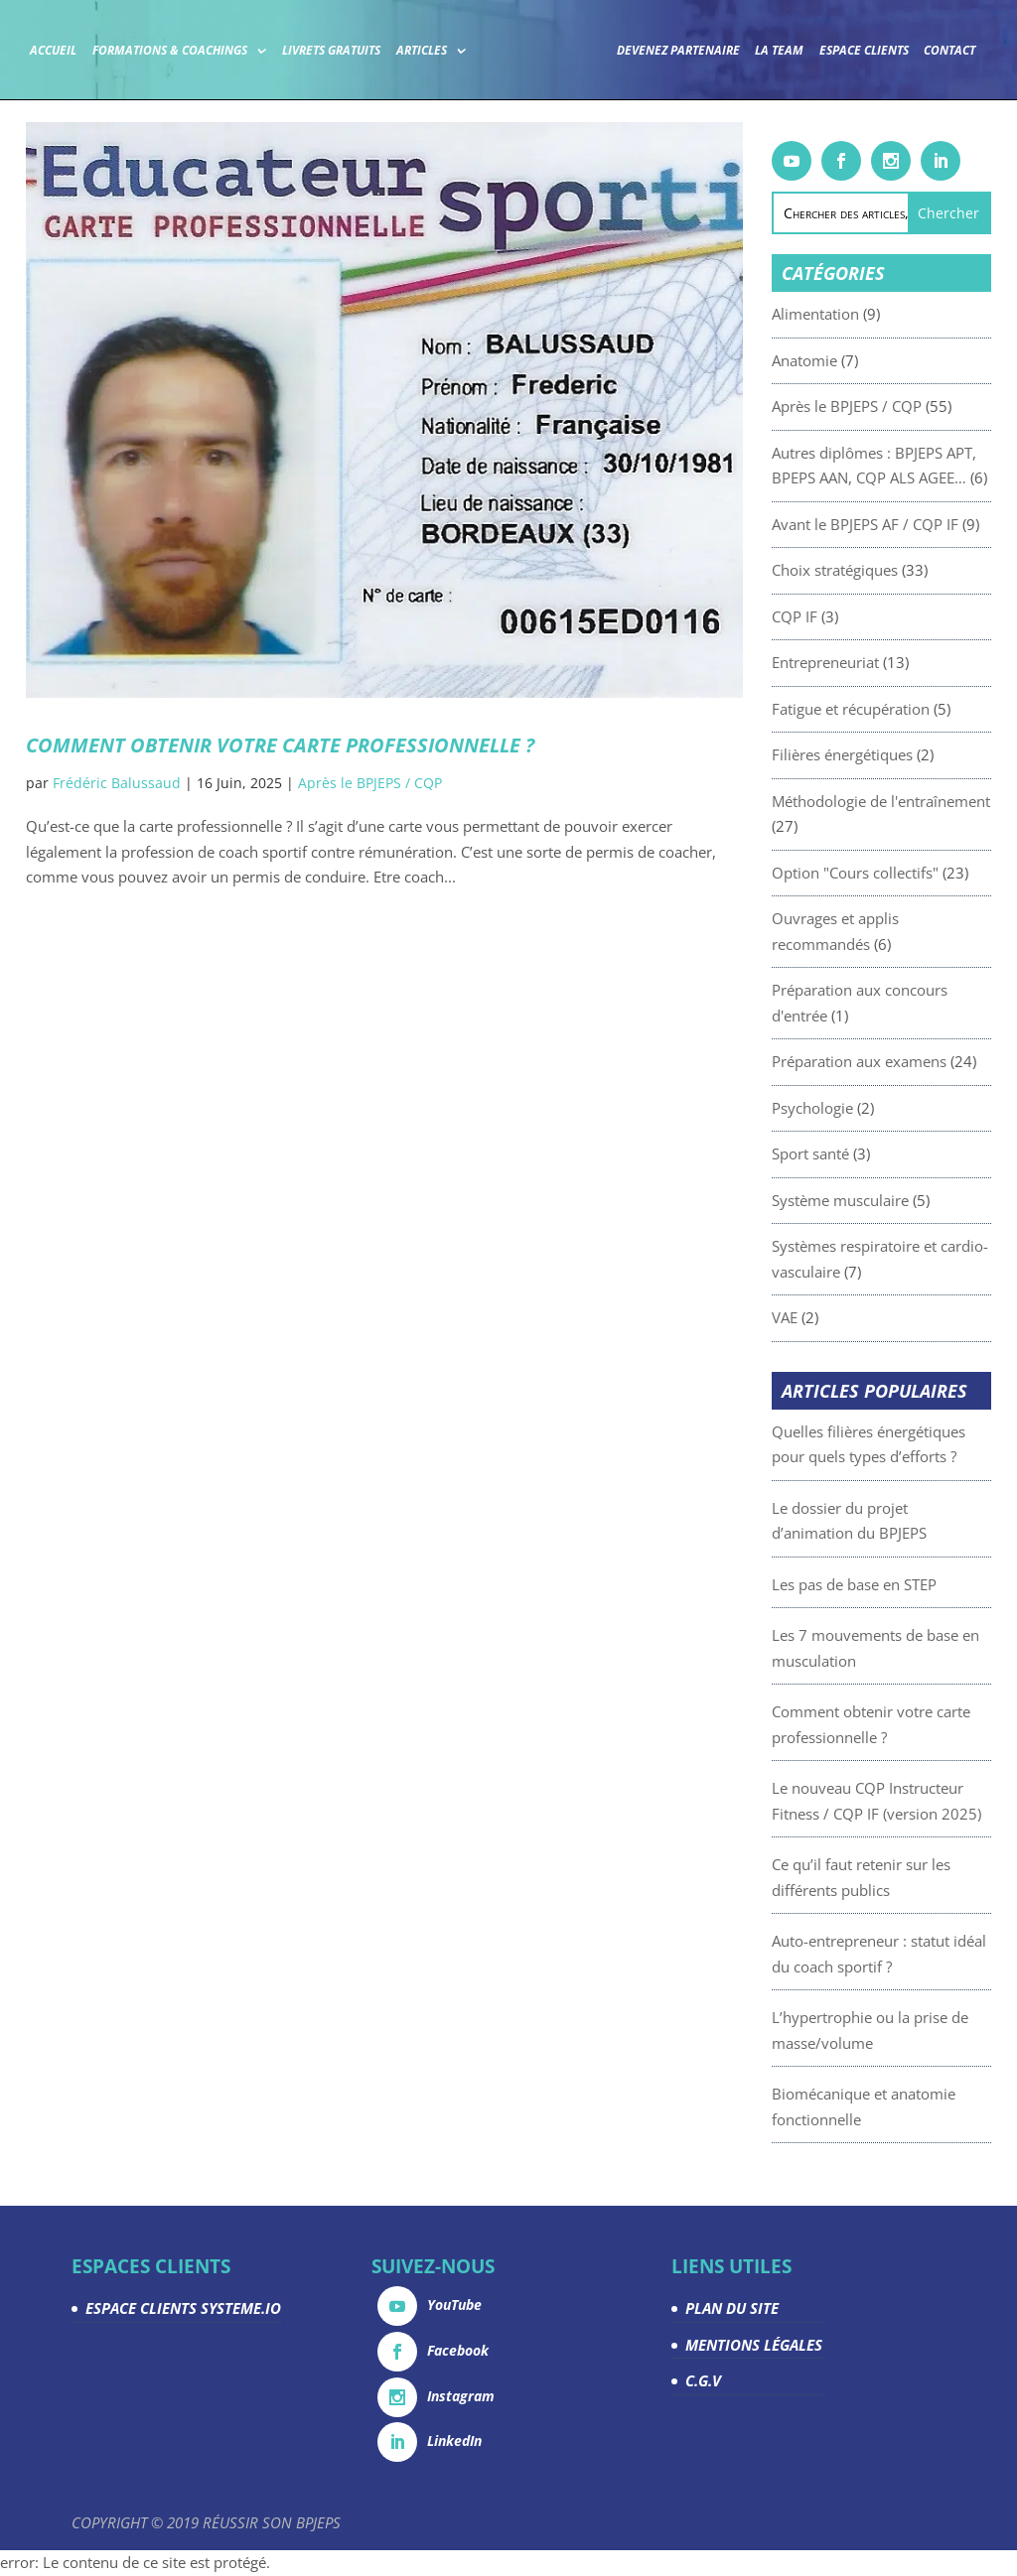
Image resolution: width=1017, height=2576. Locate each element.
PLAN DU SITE (732, 2308)
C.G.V (703, 2380)
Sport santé (850, 1153)
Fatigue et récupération (890, 709)
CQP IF (834, 616)
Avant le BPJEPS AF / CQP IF (904, 524)
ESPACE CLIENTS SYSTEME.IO (183, 2308)
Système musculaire (879, 1200)
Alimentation (855, 314)
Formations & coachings (202, 49)
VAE (824, 1317)
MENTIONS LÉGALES (753, 2345)
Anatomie (844, 360)
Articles (454, 49)
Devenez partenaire (712, 49)
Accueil (87, 49)
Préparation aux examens (898, 1061)
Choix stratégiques (874, 570)
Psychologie (852, 1108)
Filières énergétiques (881, 754)
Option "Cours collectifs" (894, 872)
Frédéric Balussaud (117, 782)
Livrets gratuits (365, 49)
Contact (502, 104)
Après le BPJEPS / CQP (370, 782)
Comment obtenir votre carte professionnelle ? (280, 745)
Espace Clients (898, 49)
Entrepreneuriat (865, 662)
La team (813, 49)
